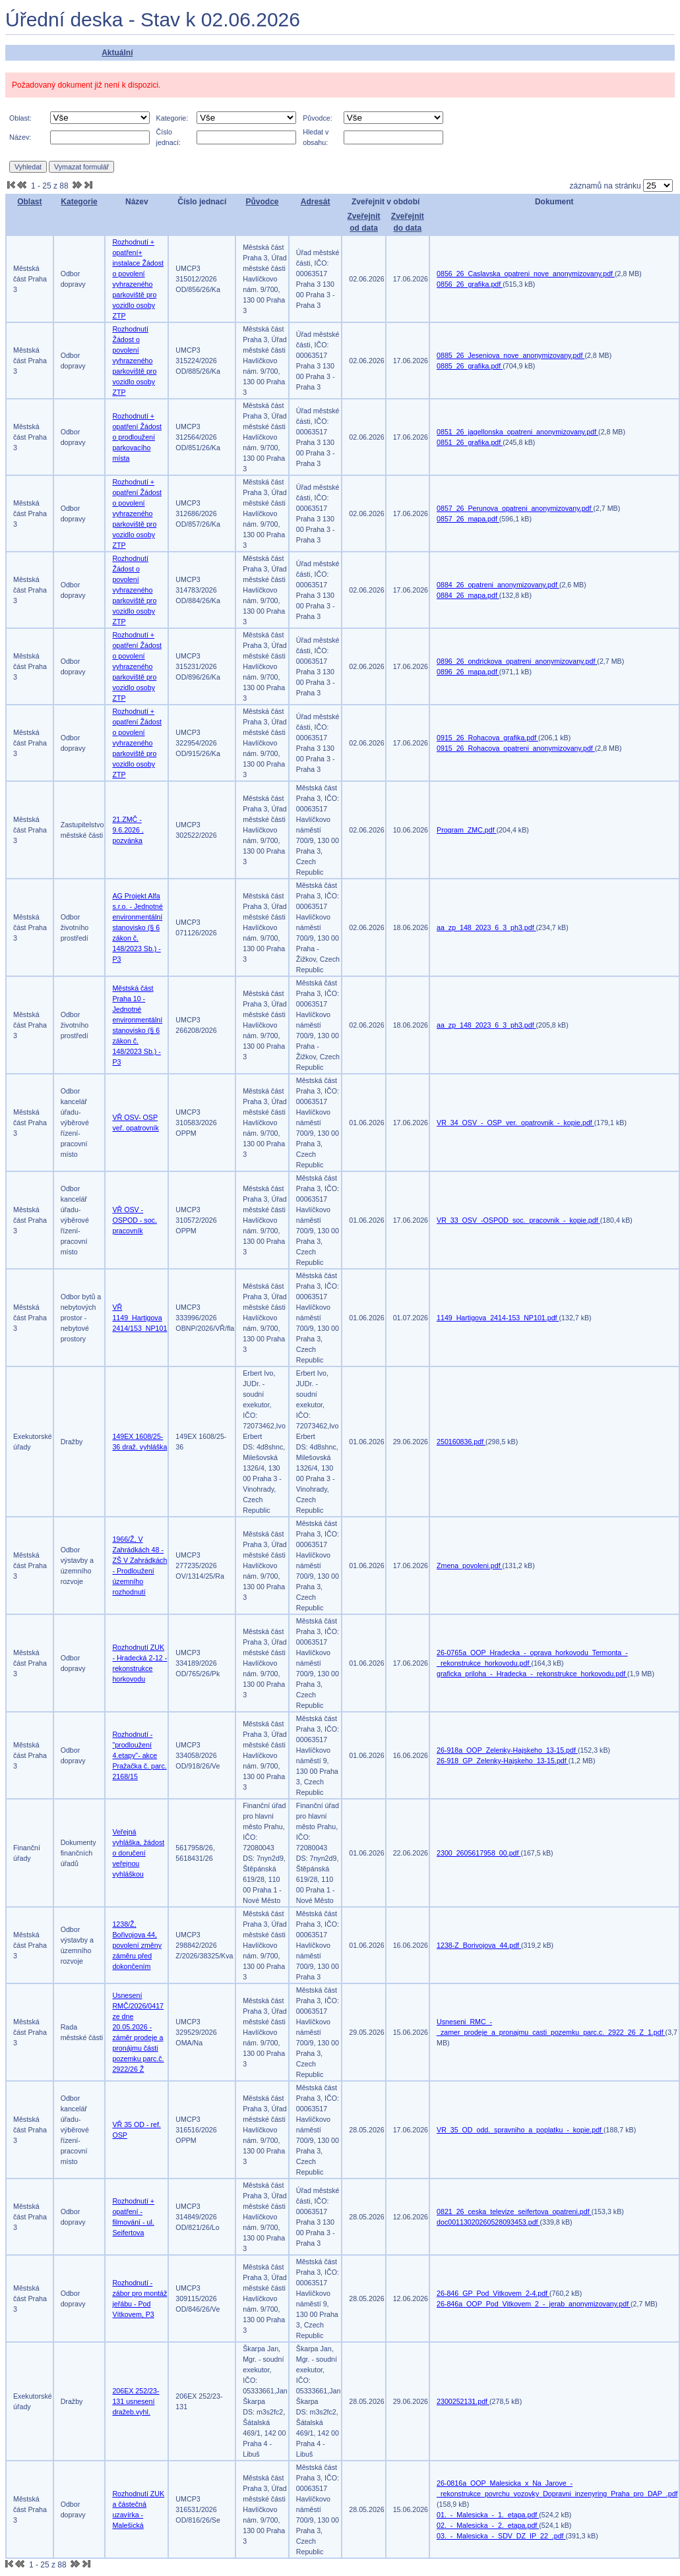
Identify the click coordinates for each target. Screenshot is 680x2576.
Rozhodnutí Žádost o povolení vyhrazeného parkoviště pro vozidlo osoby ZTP (134, 360)
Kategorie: (172, 118)
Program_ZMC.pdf (467, 830)
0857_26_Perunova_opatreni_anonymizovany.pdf (515, 508)
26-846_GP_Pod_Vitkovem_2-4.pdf (493, 2293)
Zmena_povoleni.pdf (470, 1565)
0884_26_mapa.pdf (468, 595)
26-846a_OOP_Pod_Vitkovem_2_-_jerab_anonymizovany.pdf (534, 2304)
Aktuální (117, 52)
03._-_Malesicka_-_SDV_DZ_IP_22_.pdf (501, 2536)
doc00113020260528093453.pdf (488, 2222)
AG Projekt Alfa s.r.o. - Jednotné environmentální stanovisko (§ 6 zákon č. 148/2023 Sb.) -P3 (137, 927)
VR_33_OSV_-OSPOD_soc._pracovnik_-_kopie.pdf (518, 1220)
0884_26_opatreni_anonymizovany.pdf (498, 585)
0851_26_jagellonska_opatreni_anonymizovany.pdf (517, 432)
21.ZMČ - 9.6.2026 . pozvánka (127, 829)
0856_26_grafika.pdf (470, 284)
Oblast (29, 201)
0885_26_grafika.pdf (470, 366)
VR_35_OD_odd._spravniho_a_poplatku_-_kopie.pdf (520, 2130)
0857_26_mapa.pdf (468, 519)
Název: (20, 137)
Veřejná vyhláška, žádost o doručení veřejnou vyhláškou (138, 1853)
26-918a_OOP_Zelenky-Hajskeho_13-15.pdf (507, 1750)
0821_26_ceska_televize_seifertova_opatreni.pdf (514, 2211)
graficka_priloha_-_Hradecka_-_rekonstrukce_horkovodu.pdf (532, 1674)
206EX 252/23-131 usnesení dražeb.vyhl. (135, 2401)
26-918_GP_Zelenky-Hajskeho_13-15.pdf (503, 1761)
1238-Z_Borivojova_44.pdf (479, 1945)
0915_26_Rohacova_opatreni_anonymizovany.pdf (516, 748)
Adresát (315, 201)
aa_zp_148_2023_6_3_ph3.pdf (486, 927)
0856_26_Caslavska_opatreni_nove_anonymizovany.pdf (526, 274)
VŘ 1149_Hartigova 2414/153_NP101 (139, 1317)
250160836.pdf (461, 1442)
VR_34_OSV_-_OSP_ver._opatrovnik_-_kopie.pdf (515, 1123)
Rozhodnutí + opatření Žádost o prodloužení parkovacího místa (137, 437)
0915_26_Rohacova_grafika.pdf (487, 738)
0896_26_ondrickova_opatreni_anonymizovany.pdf (517, 661)
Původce (261, 201)
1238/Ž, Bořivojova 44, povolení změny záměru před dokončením (137, 1945)
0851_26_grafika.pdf (470, 442)
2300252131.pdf (463, 2401)
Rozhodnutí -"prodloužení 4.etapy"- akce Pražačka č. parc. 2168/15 (139, 1755)
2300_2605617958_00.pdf (478, 1853)
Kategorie (79, 201)
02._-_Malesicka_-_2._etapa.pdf (488, 2525)
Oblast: (20, 118)
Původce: (317, 118)
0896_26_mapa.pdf (468, 672)
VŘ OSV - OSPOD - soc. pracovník (134, 1220)
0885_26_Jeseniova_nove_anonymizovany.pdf (510, 355)
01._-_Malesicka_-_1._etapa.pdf (488, 2515)
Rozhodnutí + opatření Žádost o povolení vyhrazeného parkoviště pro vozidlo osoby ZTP (137, 513)
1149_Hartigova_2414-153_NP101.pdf (498, 1318)
